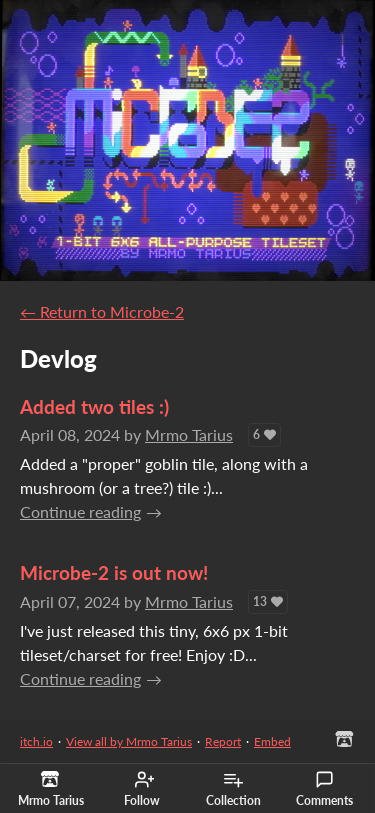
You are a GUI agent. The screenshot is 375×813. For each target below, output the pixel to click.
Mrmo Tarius (189, 434)
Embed (272, 741)
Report (223, 741)
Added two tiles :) (94, 406)
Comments (324, 789)
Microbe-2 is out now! (114, 572)
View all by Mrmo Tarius (129, 741)
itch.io (36, 741)
